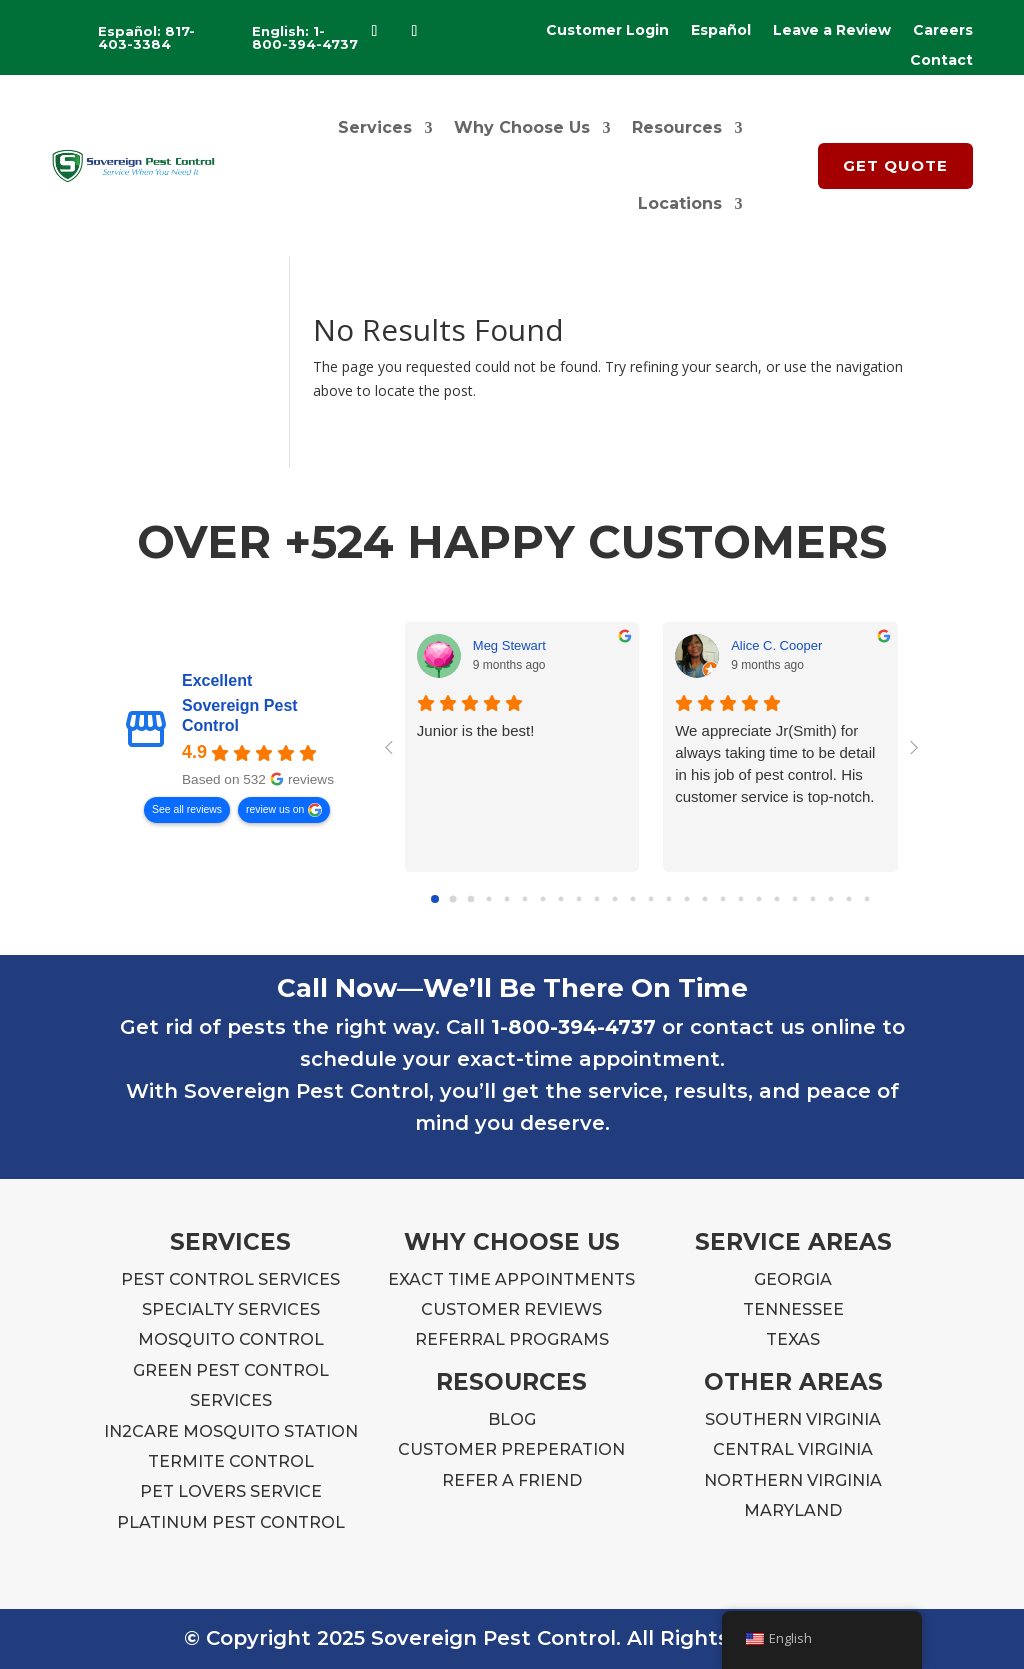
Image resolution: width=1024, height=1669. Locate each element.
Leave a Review (832, 31)
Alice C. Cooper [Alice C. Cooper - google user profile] (776, 645)
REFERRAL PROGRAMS (512, 1339)
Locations (680, 203)
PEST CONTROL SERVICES (230, 1279)
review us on (275, 809)
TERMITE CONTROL (231, 1461)
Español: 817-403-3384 (146, 37)
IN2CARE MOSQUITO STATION (231, 1431)
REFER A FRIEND (512, 1480)
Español (721, 31)
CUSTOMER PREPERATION (511, 1449)
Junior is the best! (476, 730)
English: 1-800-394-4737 (305, 37)
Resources (677, 127)
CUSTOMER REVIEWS (511, 1309)
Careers (943, 31)
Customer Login (607, 31)
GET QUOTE (895, 165)
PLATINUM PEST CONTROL (231, 1522)
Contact (941, 61)
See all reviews (187, 809)
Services (375, 127)
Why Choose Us (522, 127)
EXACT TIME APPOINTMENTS (511, 1279)
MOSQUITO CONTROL (231, 1339)
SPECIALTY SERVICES (231, 1309)
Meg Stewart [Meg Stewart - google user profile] (509, 645)
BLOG (512, 1419)
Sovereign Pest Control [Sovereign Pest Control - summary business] (240, 716)
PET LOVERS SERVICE (231, 1491)
